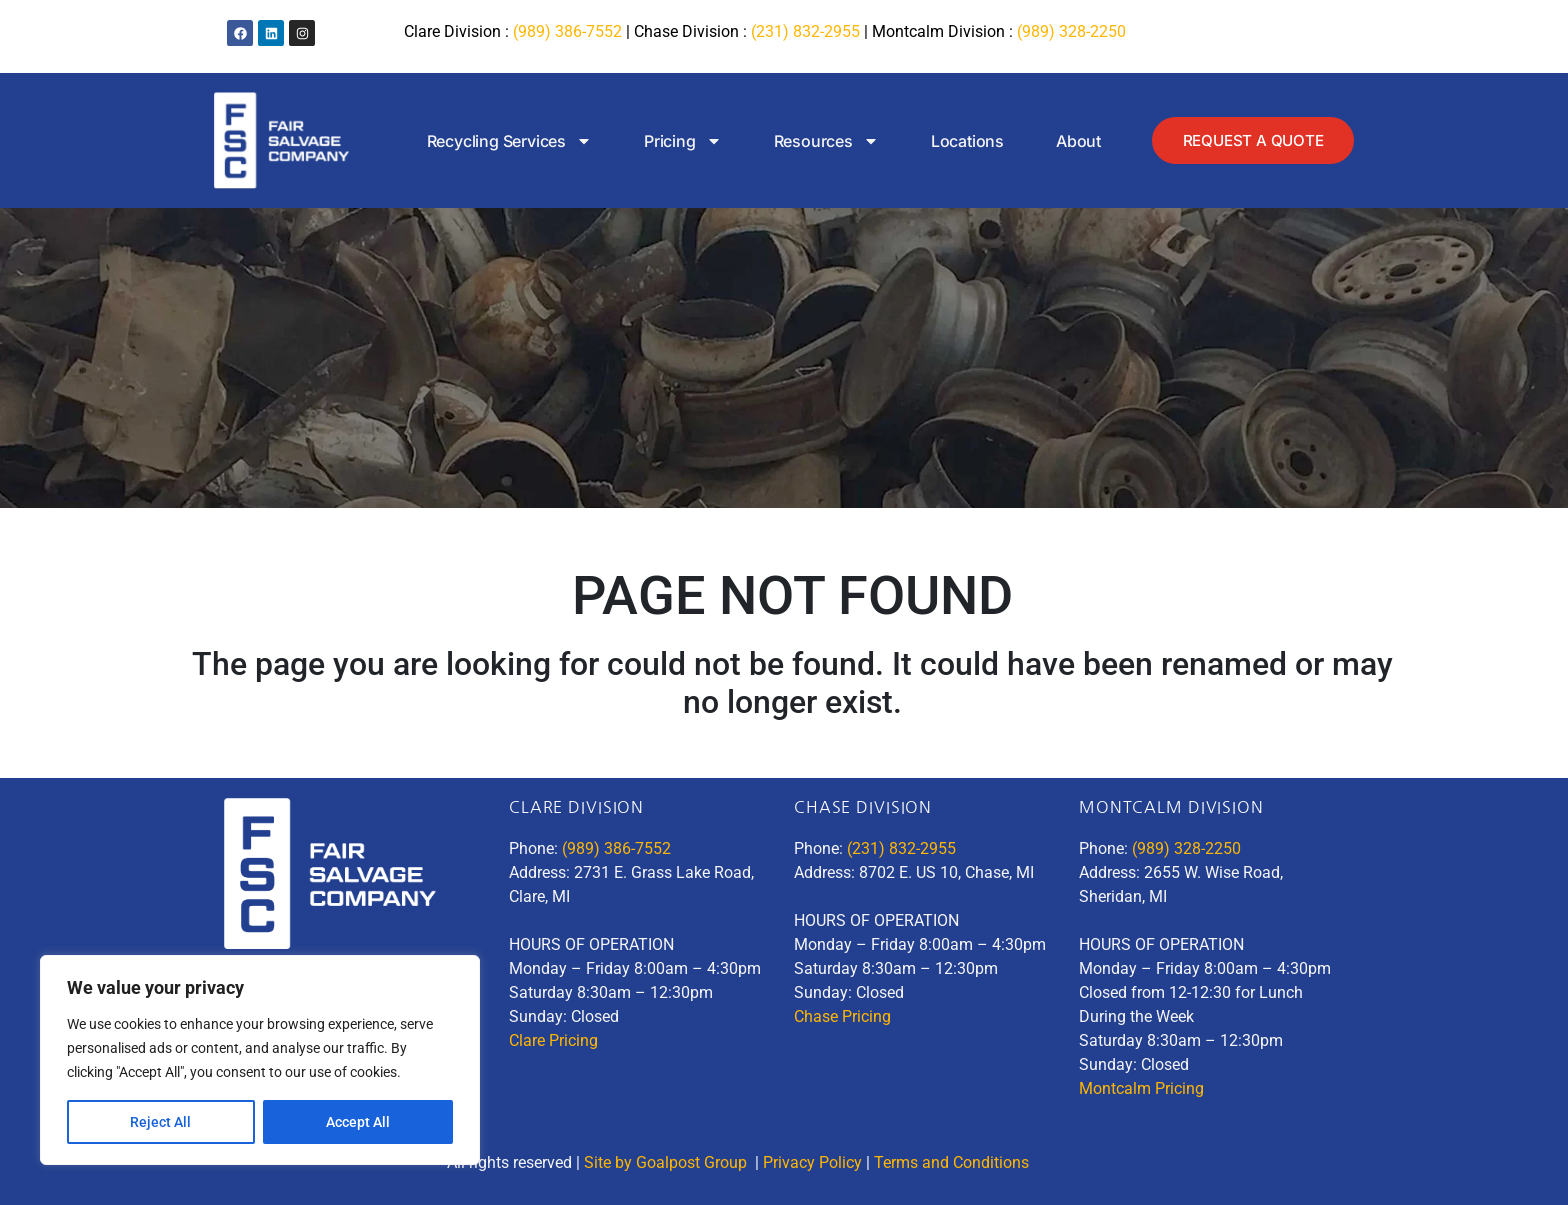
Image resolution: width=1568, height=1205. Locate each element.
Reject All (160, 1122)
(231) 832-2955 (805, 31)
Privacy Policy (812, 1162)
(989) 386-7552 (567, 31)
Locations (963, 141)
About (1074, 141)
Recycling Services (504, 141)
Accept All (358, 1122)
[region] (260, 1060)
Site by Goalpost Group (667, 1162)
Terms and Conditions (953, 1162)
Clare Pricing (553, 1040)
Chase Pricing (842, 1016)
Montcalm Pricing (1141, 1088)
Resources (821, 141)
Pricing (679, 141)
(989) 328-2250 (1071, 31)
